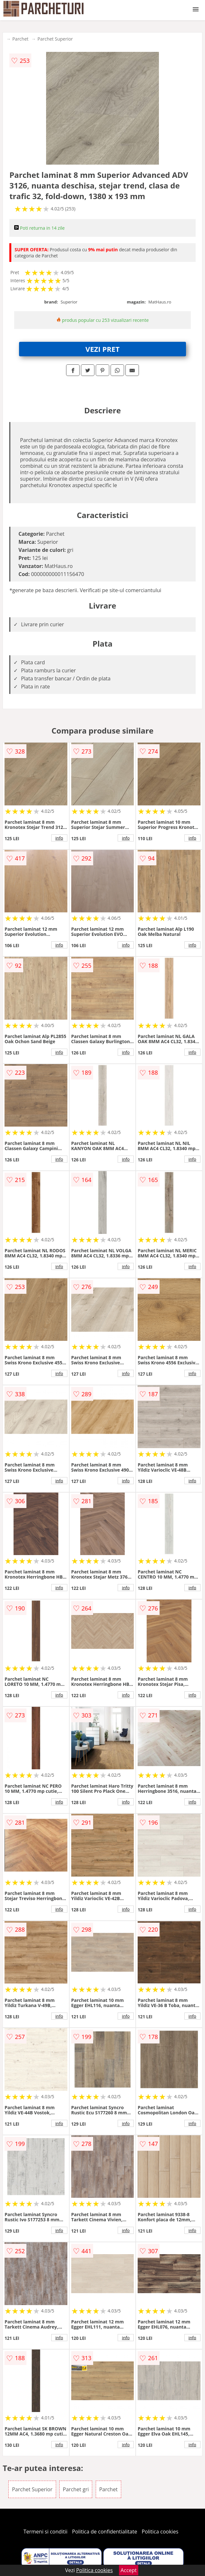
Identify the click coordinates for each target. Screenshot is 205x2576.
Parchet (20, 39)
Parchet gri (76, 2489)
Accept (129, 2570)
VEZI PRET (102, 349)
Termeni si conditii (46, 2531)
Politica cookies (160, 2531)
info (59, 838)
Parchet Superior (55, 39)
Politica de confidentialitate (104, 2531)
